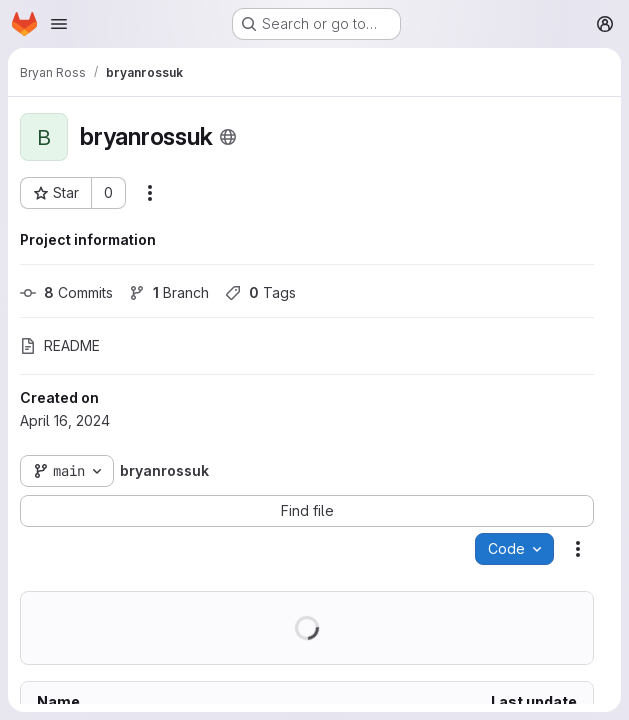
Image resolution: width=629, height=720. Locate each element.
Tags (260, 292)
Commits (66, 292)
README (60, 345)
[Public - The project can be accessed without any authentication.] (228, 137)
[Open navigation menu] (59, 24)
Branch (169, 292)
